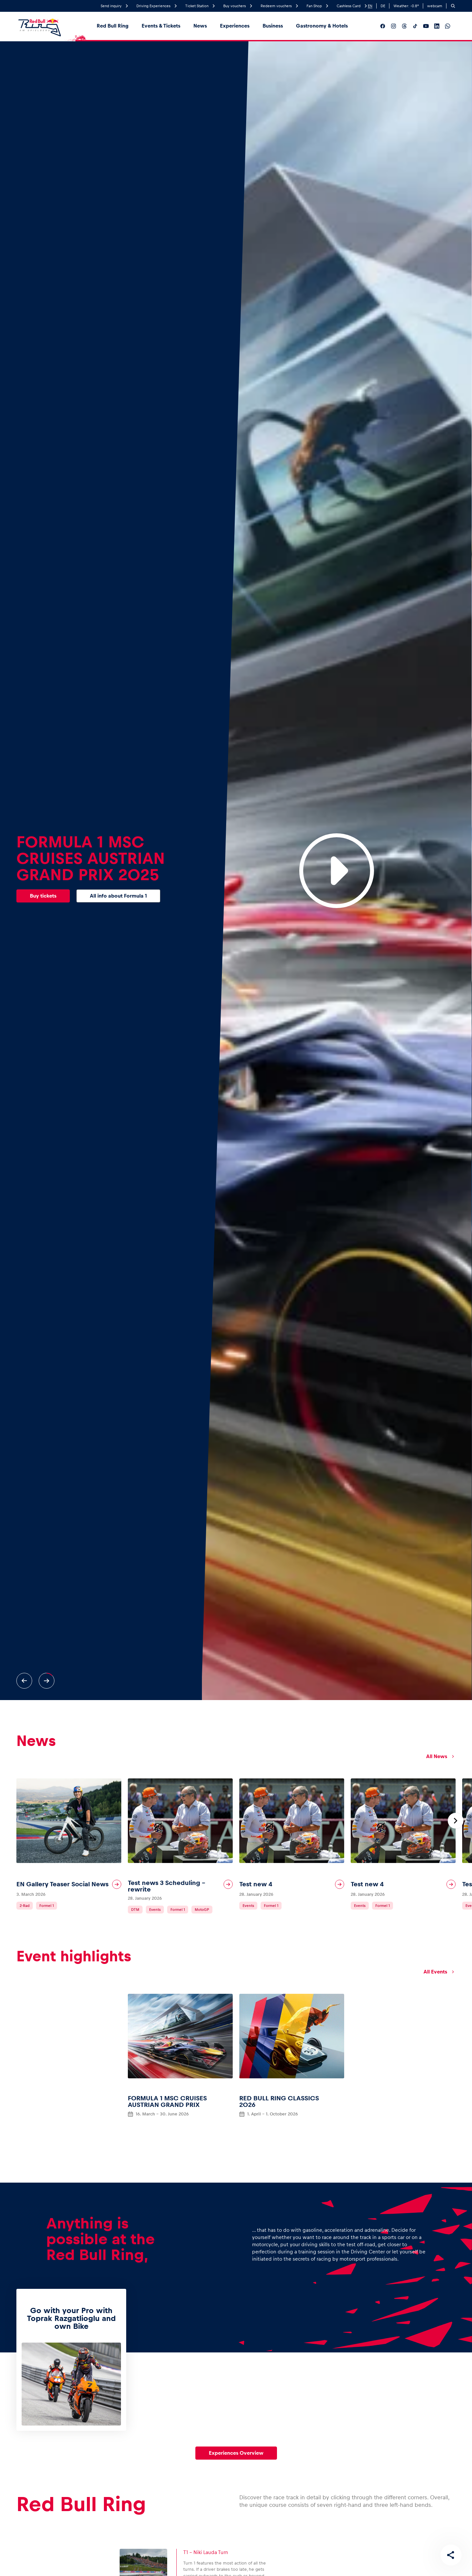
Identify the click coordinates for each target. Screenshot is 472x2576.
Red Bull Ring (112, 26)
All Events (439, 1971)
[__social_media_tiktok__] (415, 26)
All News (441, 1756)
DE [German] (383, 6)
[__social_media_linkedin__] (437, 26)
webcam (434, 6)
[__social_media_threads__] (404, 26)
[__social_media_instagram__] (393, 26)
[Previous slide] (24, 1681)
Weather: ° (406, 6)
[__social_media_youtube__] (426, 26)
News (200, 26)
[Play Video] (337, 870)
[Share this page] (451, 2555)
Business (273, 26)
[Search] (453, 6)
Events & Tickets (161, 26)
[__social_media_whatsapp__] (447, 26)
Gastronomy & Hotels (322, 26)
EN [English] (370, 6)
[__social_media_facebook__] (382, 26)
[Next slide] (46, 1681)
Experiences (234, 26)
